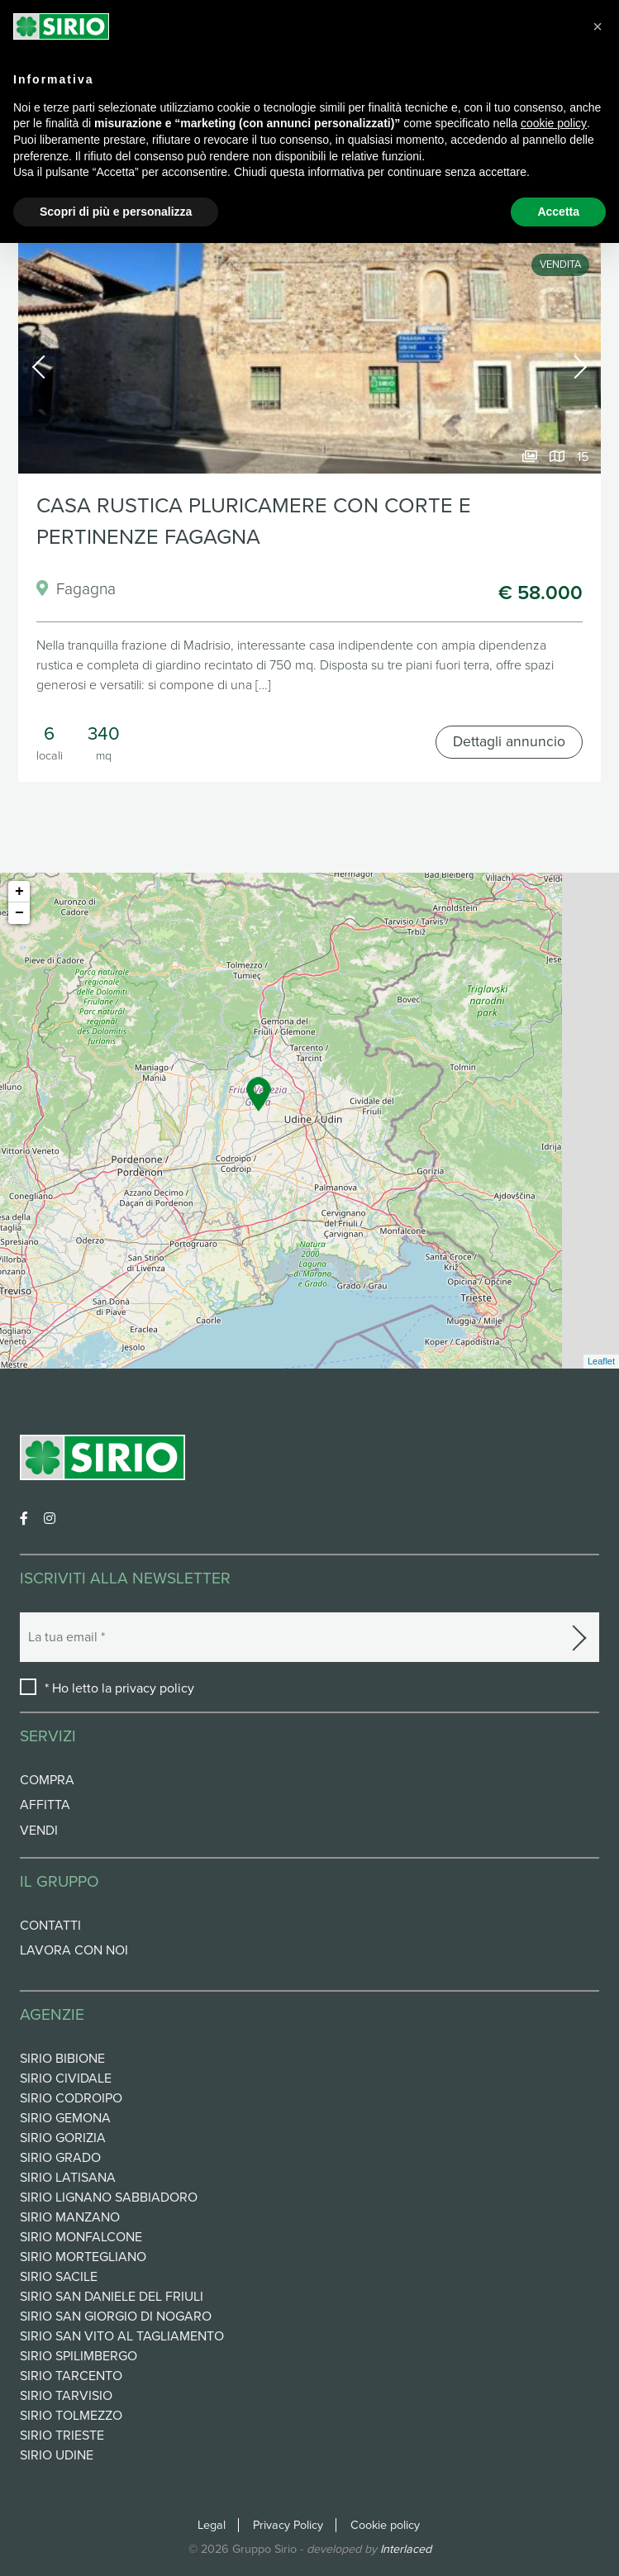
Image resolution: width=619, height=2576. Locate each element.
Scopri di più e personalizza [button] (116, 211)
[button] (597, 26)
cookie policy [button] (554, 123)
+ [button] (19, 892)
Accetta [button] (558, 211)
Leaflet (601, 1361)
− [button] (19, 913)
